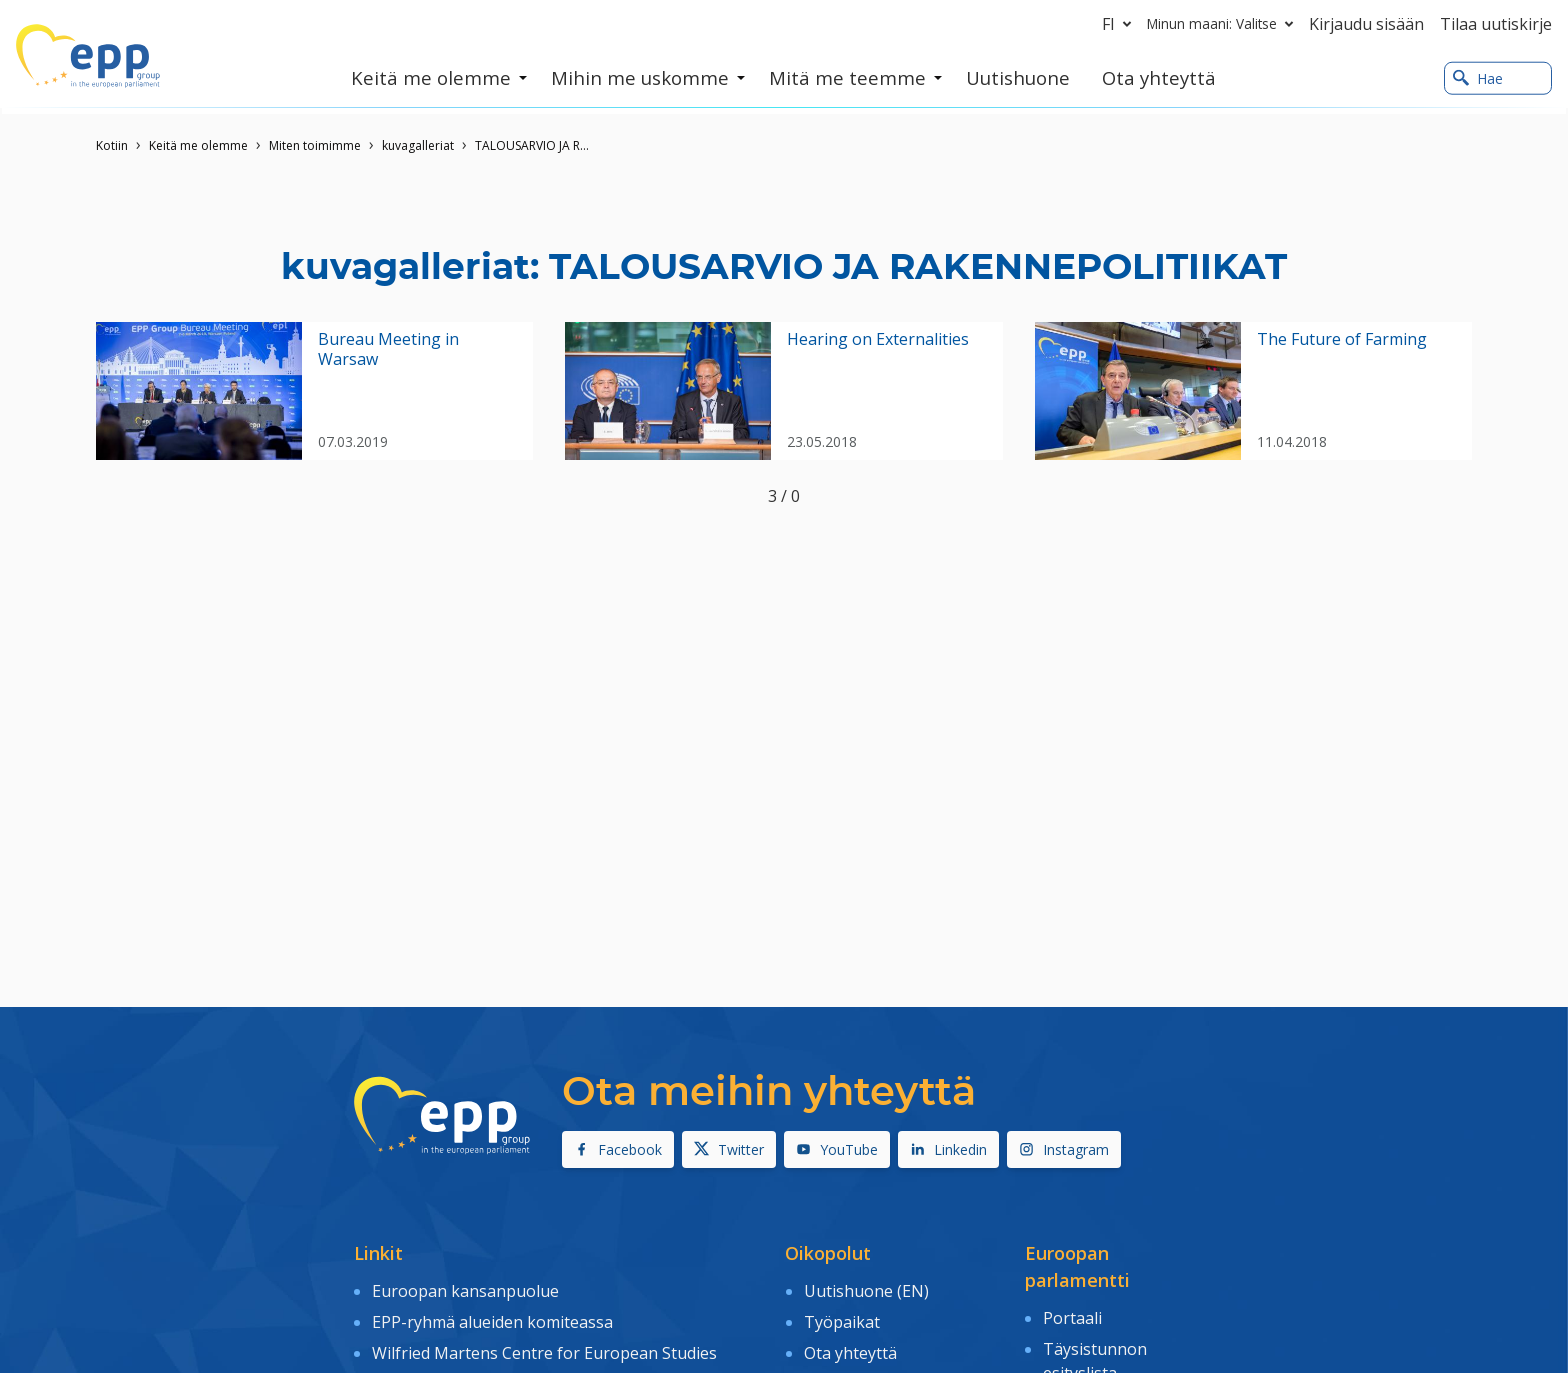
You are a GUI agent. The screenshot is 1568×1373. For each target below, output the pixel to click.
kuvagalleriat (418, 145)
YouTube (837, 1149)
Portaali (1072, 1316)
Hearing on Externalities (878, 339)
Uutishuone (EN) (866, 1289)
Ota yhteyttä (850, 1347)
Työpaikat (842, 1318)
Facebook (618, 1149)
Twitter (729, 1149)
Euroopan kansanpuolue (465, 1289)
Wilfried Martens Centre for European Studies (544, 1347)
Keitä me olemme (198, 145)
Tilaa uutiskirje (1496, 24)
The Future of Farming (1342, 339)
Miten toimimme (315, 145)
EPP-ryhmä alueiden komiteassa (492, 1318)
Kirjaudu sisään (1366, 24)
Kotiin (112, 145)
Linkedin (948, 1149)
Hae (1478, 78)
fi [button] (1120, 24)
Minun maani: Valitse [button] (1224, 24)
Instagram (1064, 1149)
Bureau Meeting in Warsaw (388, 349)
